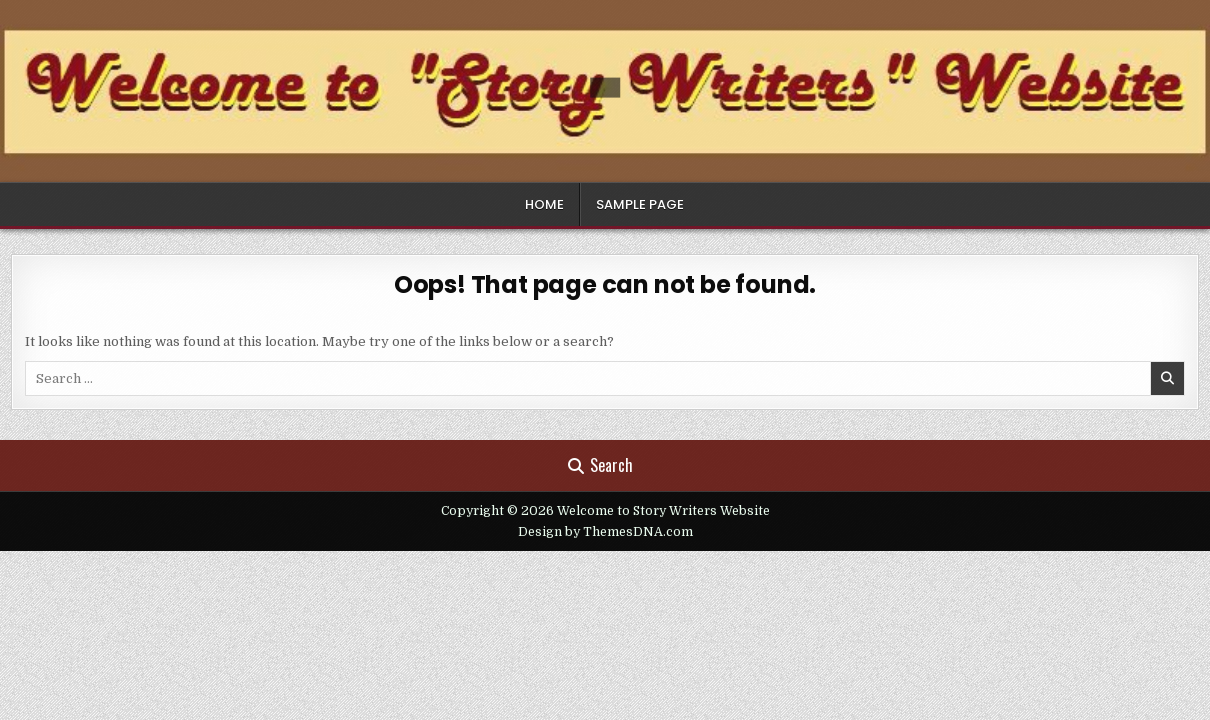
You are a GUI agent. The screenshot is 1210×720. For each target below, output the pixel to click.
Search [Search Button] (600, 465)
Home (544, 204)
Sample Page (640, 204)
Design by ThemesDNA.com (605, 532)
